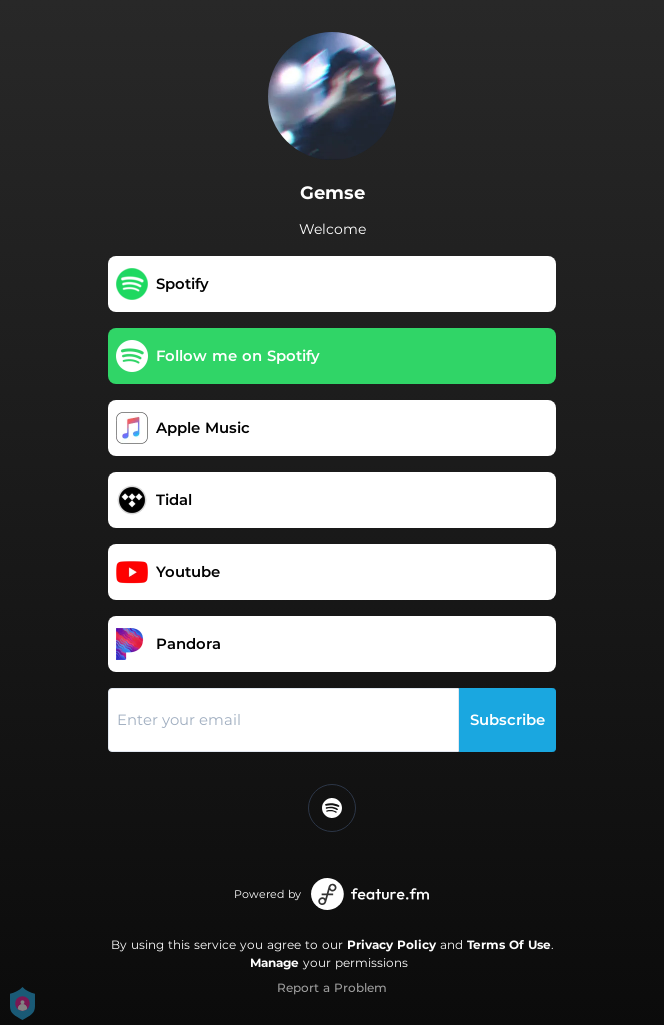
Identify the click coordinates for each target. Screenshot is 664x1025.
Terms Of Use (509, 944)
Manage (274, 962)
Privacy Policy (391, 944)
